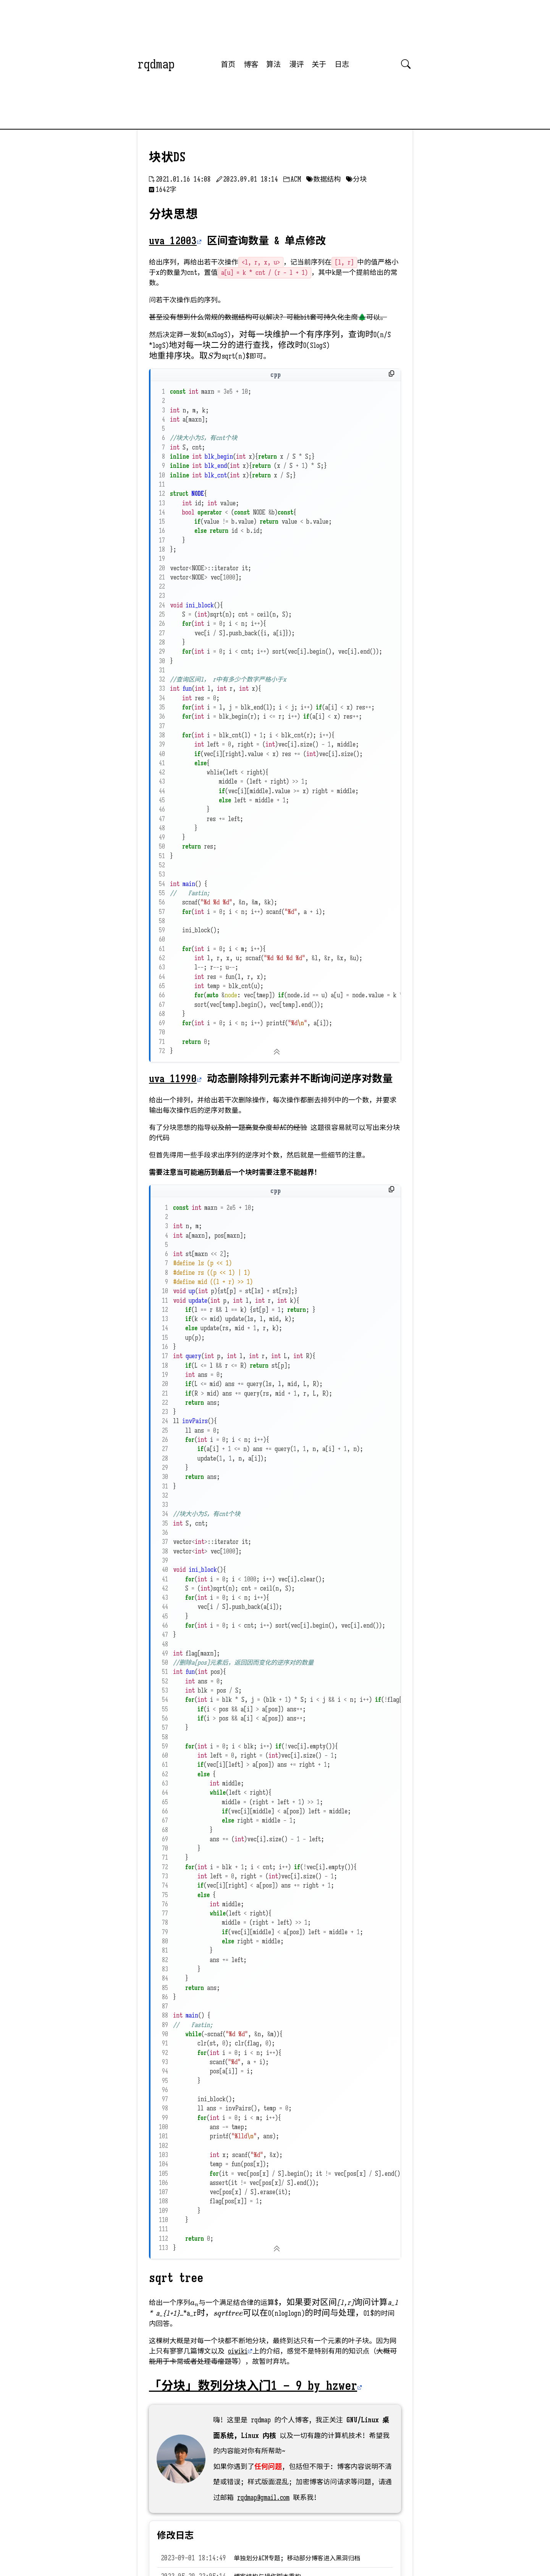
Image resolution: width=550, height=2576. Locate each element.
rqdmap (156, 64)
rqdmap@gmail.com (263, 2497)
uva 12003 (173, 240)
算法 (273, 64)
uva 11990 (173, 1078)
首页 (228, 64)
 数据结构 (323, 179)
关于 (319, 64)
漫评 (296, 64)
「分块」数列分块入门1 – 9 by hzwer (253, 2385)
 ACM (292, 179)
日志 (342, 64)
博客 (251, 64)
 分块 (356, 179)
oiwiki (237, 2351)
